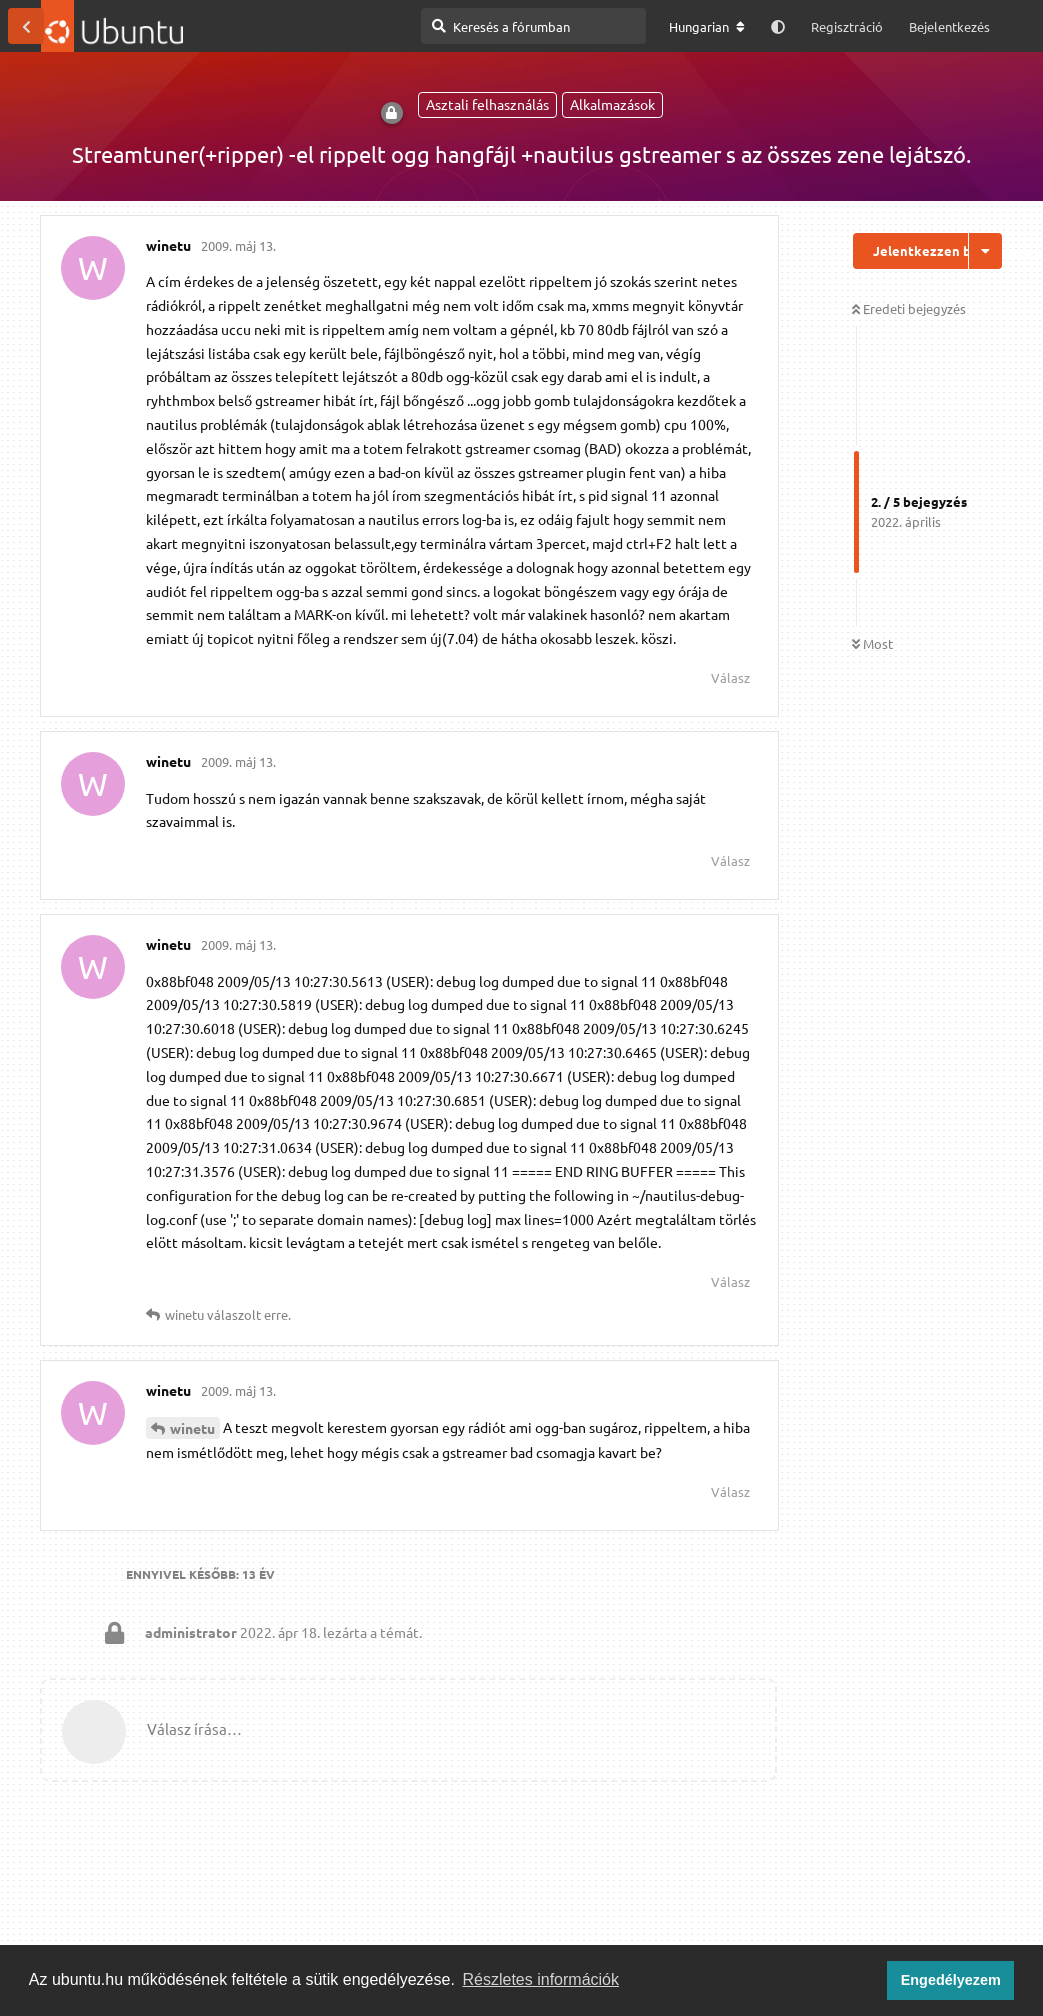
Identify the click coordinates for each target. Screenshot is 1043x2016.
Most (872, 643)
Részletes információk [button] (541, 1979)
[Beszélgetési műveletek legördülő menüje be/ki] (985, 251)
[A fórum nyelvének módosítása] (707, 27)
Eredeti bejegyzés (909, 308)
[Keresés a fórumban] (533, 26)
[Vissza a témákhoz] (26, 26)
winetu (192, 1428)
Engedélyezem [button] (951, 1980)
